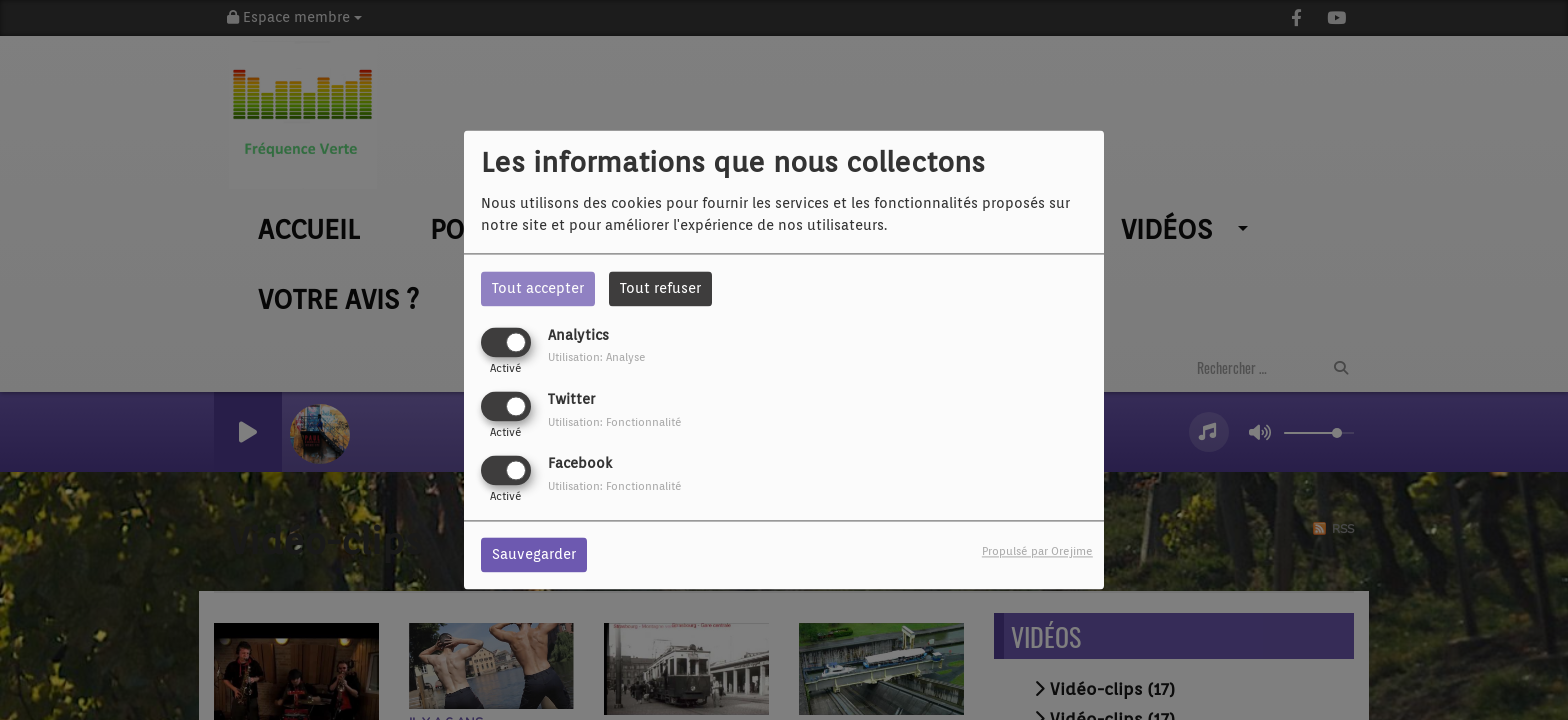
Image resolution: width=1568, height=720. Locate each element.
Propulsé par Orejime (1037, 552)
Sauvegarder (534, 555)
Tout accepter (538, 288)
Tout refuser (660, 288)
